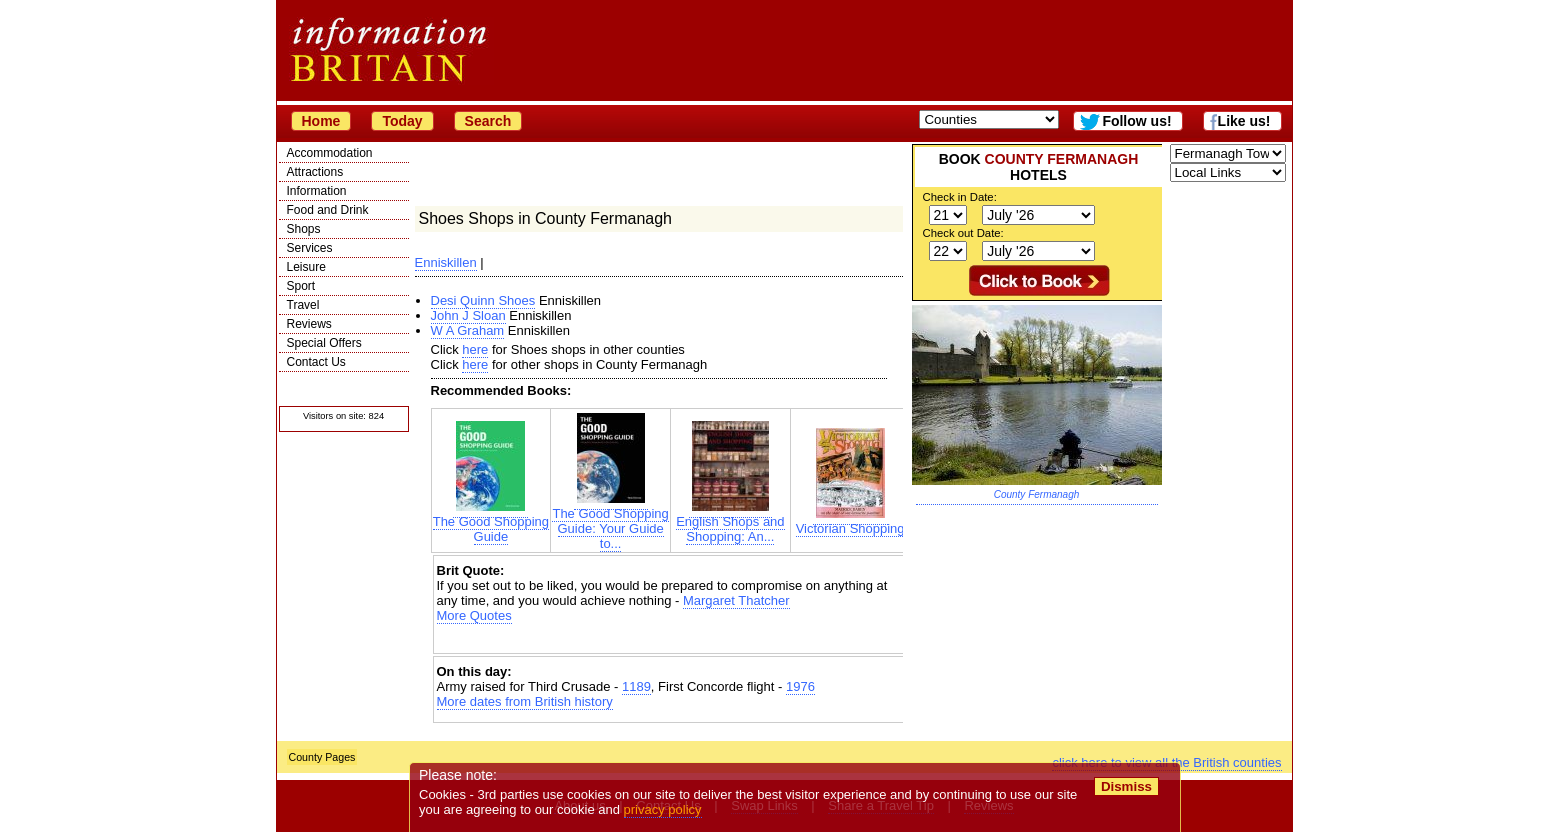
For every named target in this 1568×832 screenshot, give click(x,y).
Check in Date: (960, 197)
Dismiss (1126, 786)
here (475, 349)
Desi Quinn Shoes (483, 300)
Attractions (315, 172)
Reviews (309, 324)
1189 (636, 686)
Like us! (1244, 121)
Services (310, 248)
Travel (303, 305)
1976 (800, 686)
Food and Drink (328, 210)
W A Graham (468, 330)
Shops (304, 229)
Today (402, 121)
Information (317, 191)
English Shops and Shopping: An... (730, 523)
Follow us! (1136, 121)
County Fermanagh (1037, 494)
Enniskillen (446, 262)
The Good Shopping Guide (491, 523)
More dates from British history (525, 701)
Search (488, 121)
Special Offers (324, 343)
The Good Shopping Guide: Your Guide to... (610, 522)
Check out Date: (963, 233)
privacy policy (663, 809)
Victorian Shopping (850, 522)
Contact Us (316, 362)
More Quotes (474, 615)
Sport (301, 286)
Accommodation (330, 153)
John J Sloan (468, 315)
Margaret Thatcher (736, 600)
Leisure (306, 267)
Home (321, 121)
